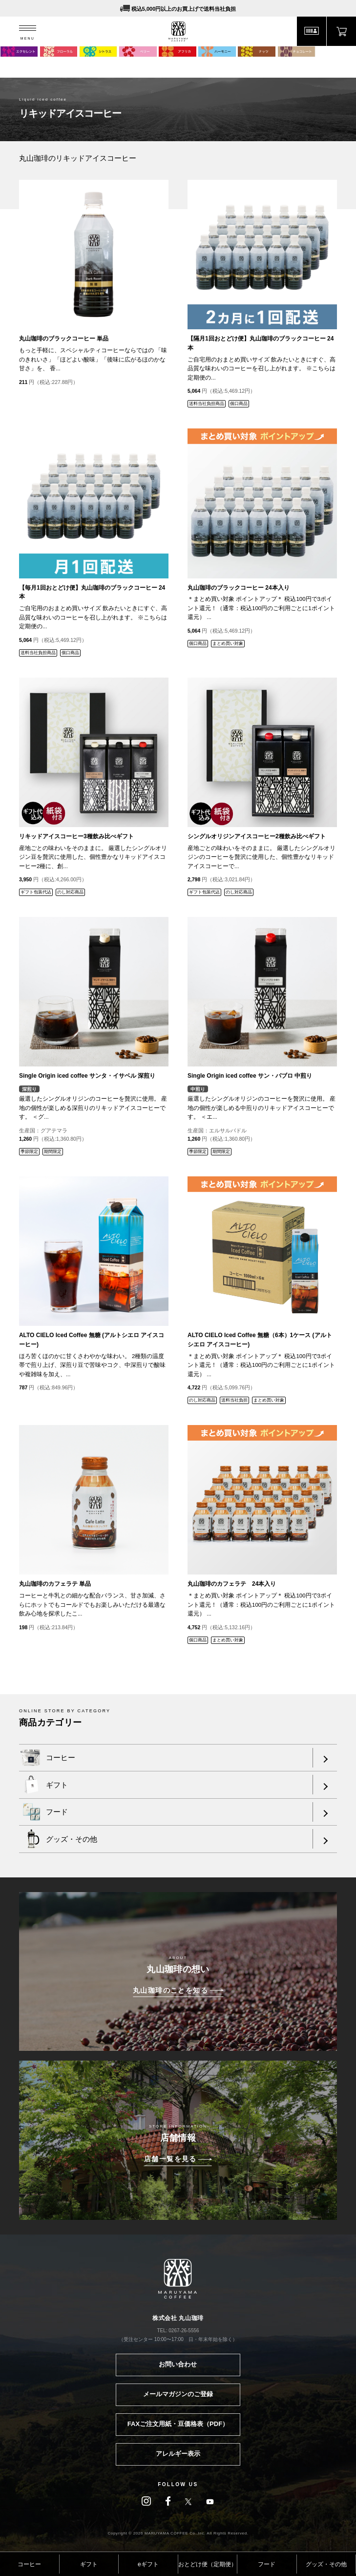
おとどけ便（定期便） (207, 2564)
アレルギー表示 (178, 2453)
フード (266, 2564)
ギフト (89, 2564)
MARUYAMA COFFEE (178, 31)
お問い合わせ (178, 2364)
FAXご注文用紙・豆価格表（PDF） (178, 2423)
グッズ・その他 (326, 2564)
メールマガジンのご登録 (178, 2394)
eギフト (148, 2564)
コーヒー (29, 2564)
